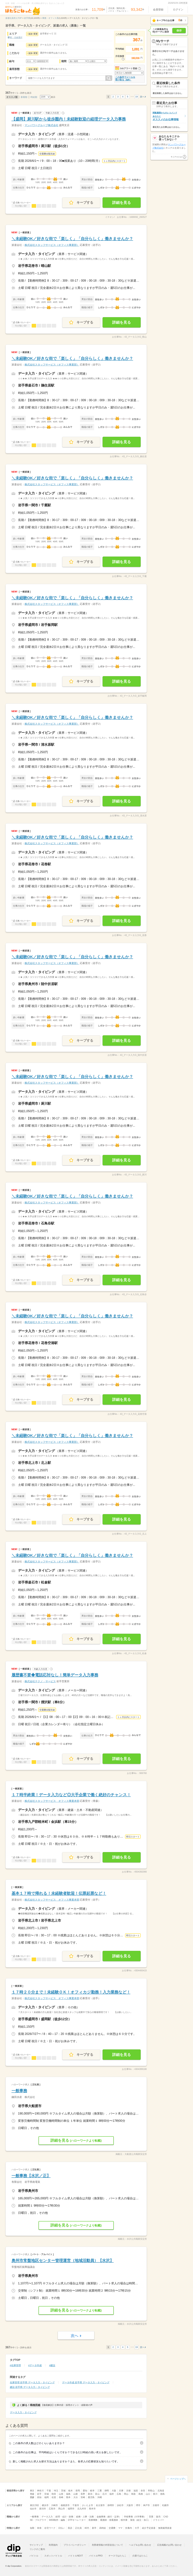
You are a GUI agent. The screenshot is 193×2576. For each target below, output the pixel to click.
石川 (104, 2494)
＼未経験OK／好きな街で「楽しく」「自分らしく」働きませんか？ (72, 238)
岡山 (126, 2494)
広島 (119, 2494)
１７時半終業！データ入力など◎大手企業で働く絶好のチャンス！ (71, 1795)
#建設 (52, 2365)
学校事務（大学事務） (135, 2516)
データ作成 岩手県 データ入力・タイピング (85, 2382)
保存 (179, 30)
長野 (83, 2494)
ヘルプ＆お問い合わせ (140, 2545)
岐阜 (92, 2490)
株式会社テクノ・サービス (40, 1681)
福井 (111, 2494)
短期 (32, 2528)
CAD (165, 2516)
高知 (39, 2497)
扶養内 (128, 2528)
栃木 (70, 2490)
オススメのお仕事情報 (166, 116)
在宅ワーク (49, 2528)
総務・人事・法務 (85, 2516)
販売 (158, 2516)
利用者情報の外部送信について (107, 2545)
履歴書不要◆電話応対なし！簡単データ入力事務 (55, 1675)
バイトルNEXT (75, 2555)
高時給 (102, 2528)
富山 (97, 2494)
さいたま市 (87, 2505)
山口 (148, 2494)
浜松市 (120, 2505)
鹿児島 (91, 2497)
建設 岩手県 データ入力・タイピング (30, 2387)
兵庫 (121, 2490)
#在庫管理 (15, 2365)
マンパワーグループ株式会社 (41, 125)
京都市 (156, 2505)
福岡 (46, 2497)
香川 (155, 2494)
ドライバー (158, 2520)
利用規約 (53, 2545)
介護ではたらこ (140, 2555)
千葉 (49, 2490)
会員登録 (158, 9)
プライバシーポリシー (75, 2545)
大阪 (114, 2490)
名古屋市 (100, 2505)
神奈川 (40, 2490)
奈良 (143, 2490)
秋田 (54, 2494)
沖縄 (99, 2497)
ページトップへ (178, 2479)
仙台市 (33, 2508)
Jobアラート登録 (128, 68)
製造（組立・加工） (140, 2520)
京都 (128, 2490)
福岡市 (71, 2508)
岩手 (39, 2494)
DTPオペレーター (77, 2520)
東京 (32, 2490)
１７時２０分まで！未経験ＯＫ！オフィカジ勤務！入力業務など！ (71, 1992)
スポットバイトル (53, 2555)
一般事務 (19, 2090)
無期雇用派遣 (165, 2528)
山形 (61, 2494)
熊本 (68, 2497)
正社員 (78, 2528)
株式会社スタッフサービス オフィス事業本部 (52, 1800)
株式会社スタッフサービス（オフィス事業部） (52, 244)
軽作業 (124, 2520)
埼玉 (56, 2490)
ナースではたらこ (117, 2555)
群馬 (78, 2490)
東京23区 (34, 2505)
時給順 (34, 97)
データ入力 (47, 2516)
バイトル (34, 2555)
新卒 (94, 2528)
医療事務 (93, 2520)
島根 (140, 2494)
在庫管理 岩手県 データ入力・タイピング (32, 2382)
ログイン (178, 9)
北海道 (160, 2490)
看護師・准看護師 (109, 2520)
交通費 (112, 2528)
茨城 (63, 2490)
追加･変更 (33, 34)
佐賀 (54, 2497)
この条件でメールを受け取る (125, 78)
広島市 (52, 2508)
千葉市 (75, 2505)
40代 (86, 2528)
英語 (70, 2528)
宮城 (46, 2494)
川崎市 (54, 2505)
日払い (61, 2528)
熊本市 (92, 2508)
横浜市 (45, 2505)
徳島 (162, 2494)
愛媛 (32, 2497)
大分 (75, 2497)
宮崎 (83, 2497)
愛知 (85, 2490)
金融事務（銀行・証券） (109, 2516)
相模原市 (65, 2505)
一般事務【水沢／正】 (31, 2175)
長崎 (61, 2497)
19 (136, 96)
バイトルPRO (96, 2555)
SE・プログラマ (38, 2520)
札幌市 (165, 2505)
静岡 (107, 2490)
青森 (32, 2494)
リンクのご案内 (37, 2549)
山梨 (75, 2494)
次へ (142, 96)
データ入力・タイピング (23, 2412)
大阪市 (129, 2505)
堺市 (138, 2505)
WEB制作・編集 (57, 2520)
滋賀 (135, 2490)
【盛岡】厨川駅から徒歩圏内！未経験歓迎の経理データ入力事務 (69, 119)
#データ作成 (35, 2365)
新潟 (90, 2494)
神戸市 (146, 2505)
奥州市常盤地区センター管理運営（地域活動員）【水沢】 (63, 2260)
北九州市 (81, 2508)
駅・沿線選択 (16, 37)
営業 (151, 2516)
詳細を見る (121, 203)
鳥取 (133, 2494)
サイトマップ (36, 2545)
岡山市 (61, 2508)
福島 (68, 2494)
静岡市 (111, 2505)
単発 (39, 2528)
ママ (120, 2528)
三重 (99, 2490)
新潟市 (42, 2508)
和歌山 (151, 2490)
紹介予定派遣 (148, 2528)
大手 (137, 2528)
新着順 (24, 97)
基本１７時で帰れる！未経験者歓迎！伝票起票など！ (59, 1893)
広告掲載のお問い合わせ (169, 2545)
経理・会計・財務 (64, 2516)
